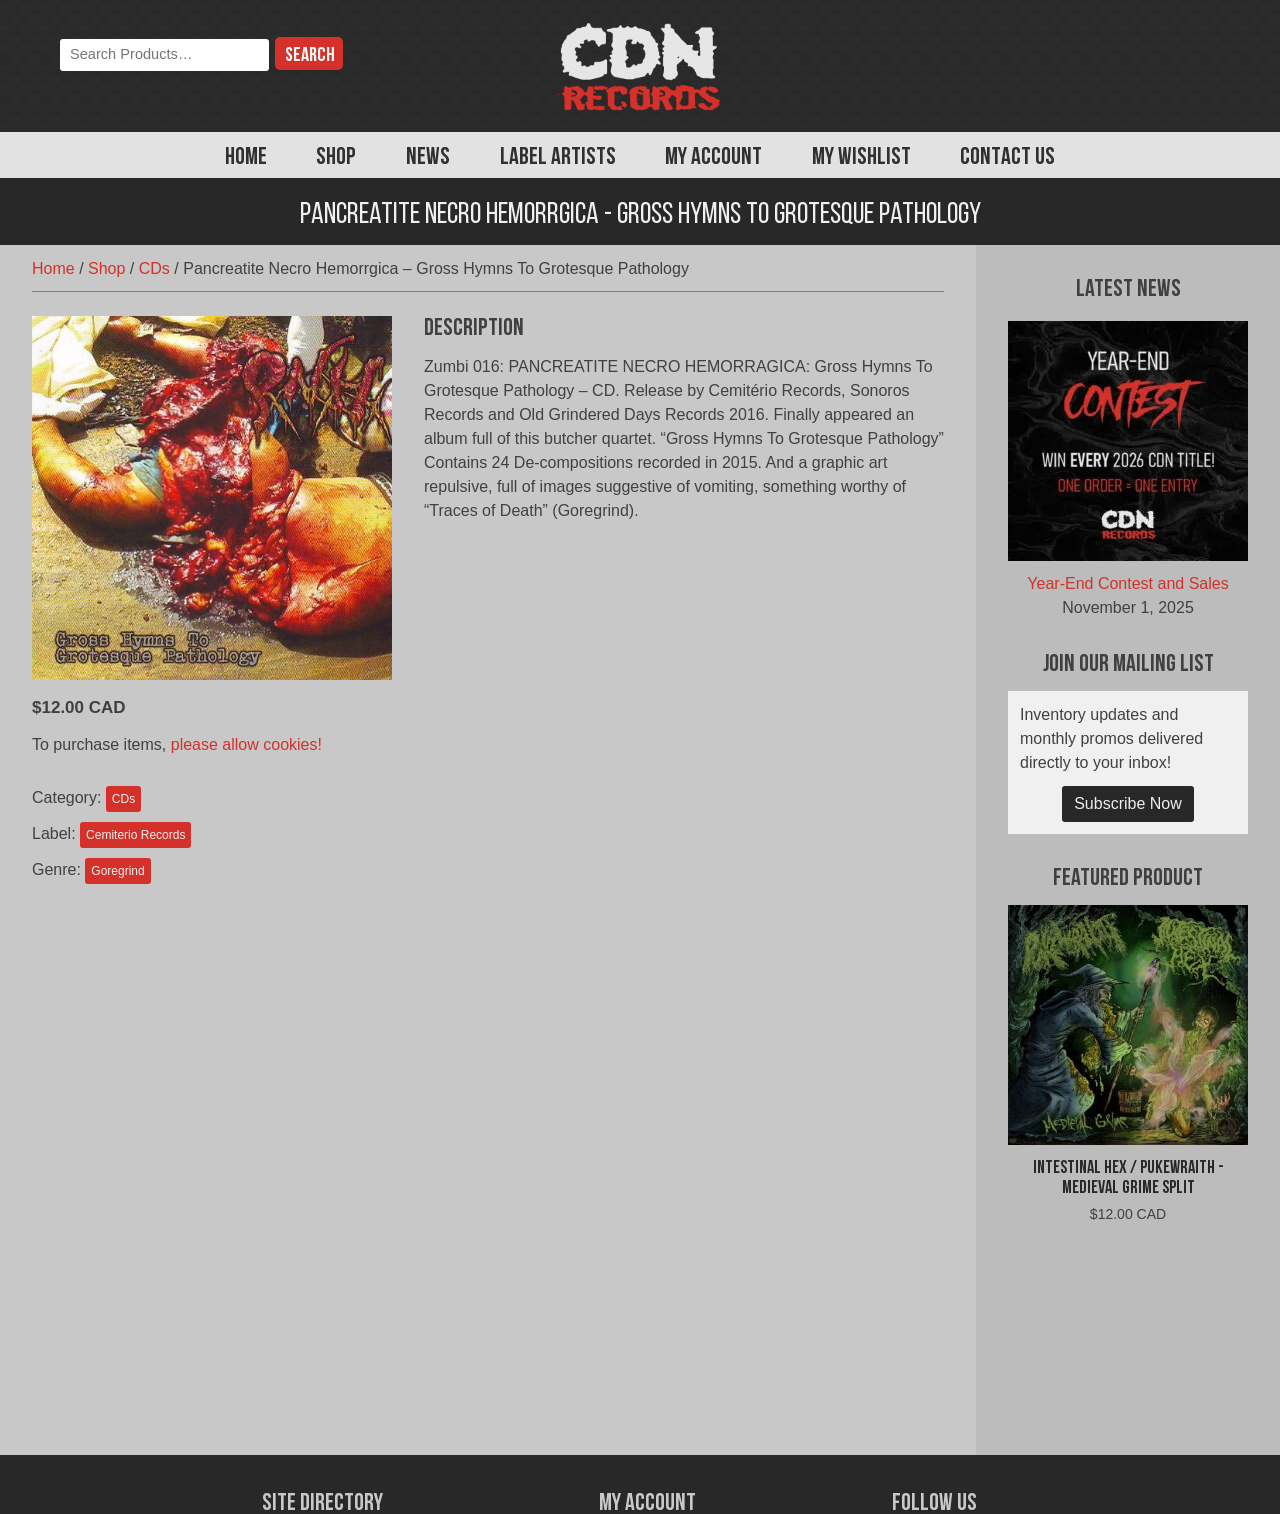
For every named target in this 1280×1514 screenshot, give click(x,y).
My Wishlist (861, 158)
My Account (713, 158)
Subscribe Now (1128, 803)
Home (246, 158)
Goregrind (117, 871)
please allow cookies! (246, 744)
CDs (154, 268)
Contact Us (1007, 158)
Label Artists (558, 158)
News (428, 158)
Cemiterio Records (135, 835)
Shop (336, 158)
